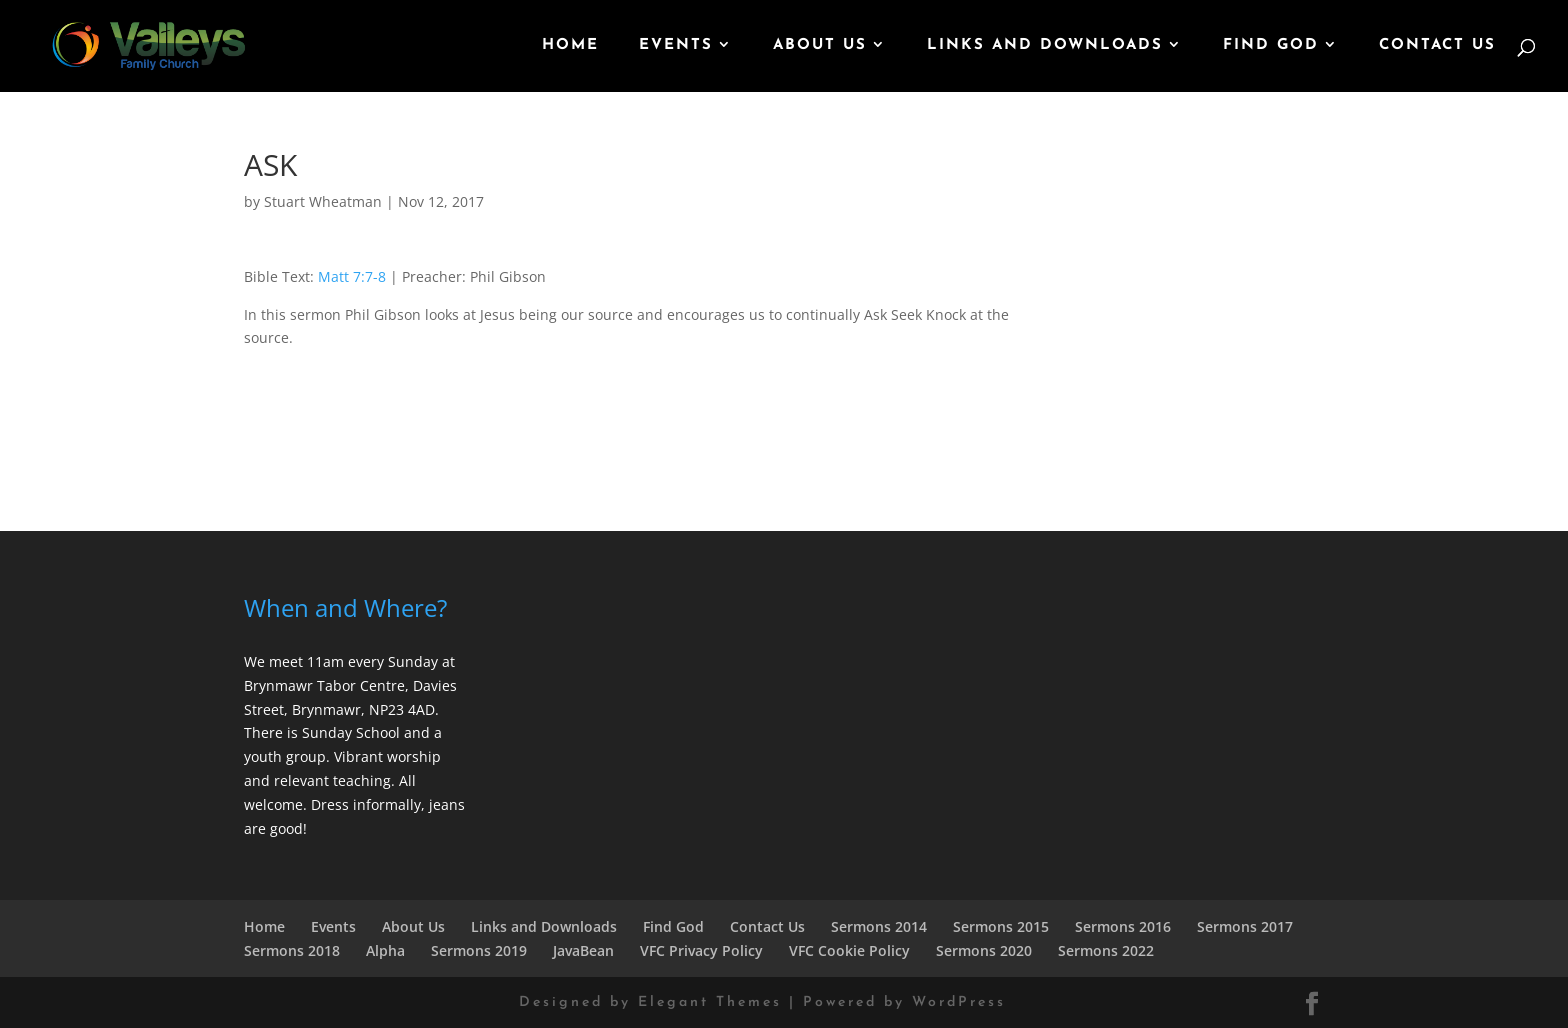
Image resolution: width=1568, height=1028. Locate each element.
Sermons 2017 (1245, 926)
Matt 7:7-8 (352, 276)
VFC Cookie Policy (849, 950)
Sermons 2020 (984, 950)
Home (570, 46)
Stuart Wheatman (323, 201)
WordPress (959, 1002)
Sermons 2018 (292, 950)
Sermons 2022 (1106, 950)
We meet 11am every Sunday (341, 661)
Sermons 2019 (479, 950)
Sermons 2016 (1123, 926)
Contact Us (1437, 46)
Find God (1271, 46)
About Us (820, 46)
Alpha (385, 950)
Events (676, 46)
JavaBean (583, 950)
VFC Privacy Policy (701, 950)
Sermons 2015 (1001, 926)
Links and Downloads (1045, 46)
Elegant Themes (710, 1002)
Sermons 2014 (879, 926)
